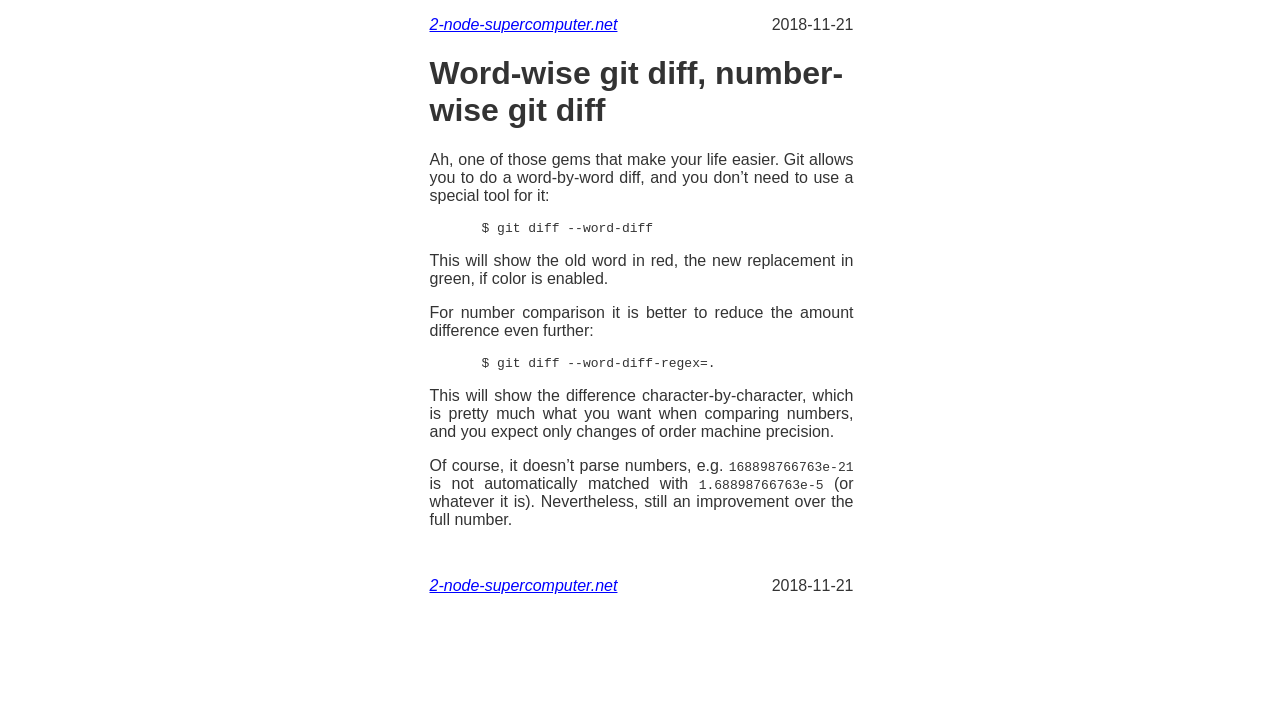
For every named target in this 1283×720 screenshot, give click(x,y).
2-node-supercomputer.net (524, 24)
